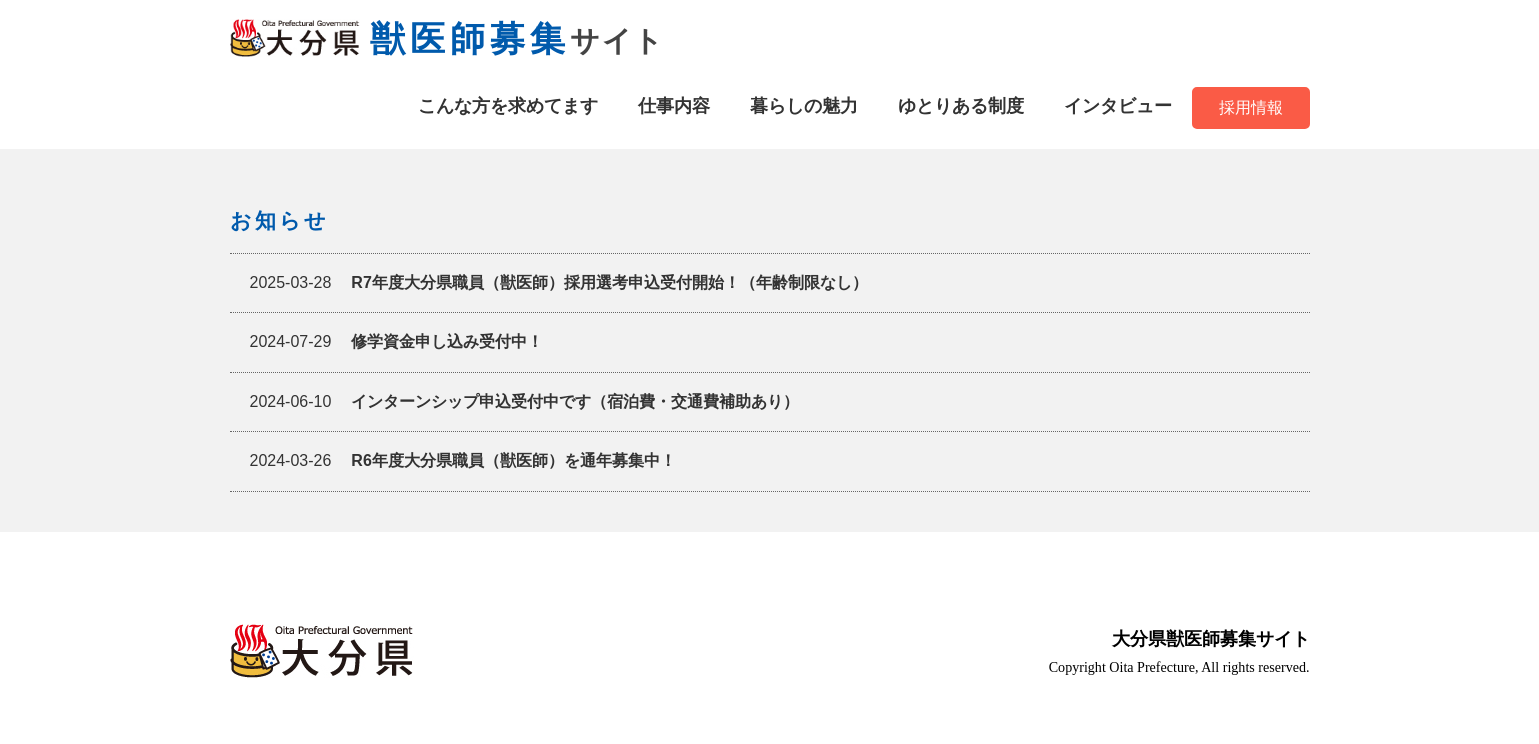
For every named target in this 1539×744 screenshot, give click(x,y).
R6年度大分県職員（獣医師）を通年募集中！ (463, 461)
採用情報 (1251, 107)
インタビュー (1118, 106)
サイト (447, 41)
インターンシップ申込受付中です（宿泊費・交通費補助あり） (525, 402)
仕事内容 (674, 106)
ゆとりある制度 (961, 106)
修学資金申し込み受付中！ (397, 342)
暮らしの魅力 (804, 106)
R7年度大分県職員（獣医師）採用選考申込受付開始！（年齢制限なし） (559, 283)
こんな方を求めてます (508, 106)
